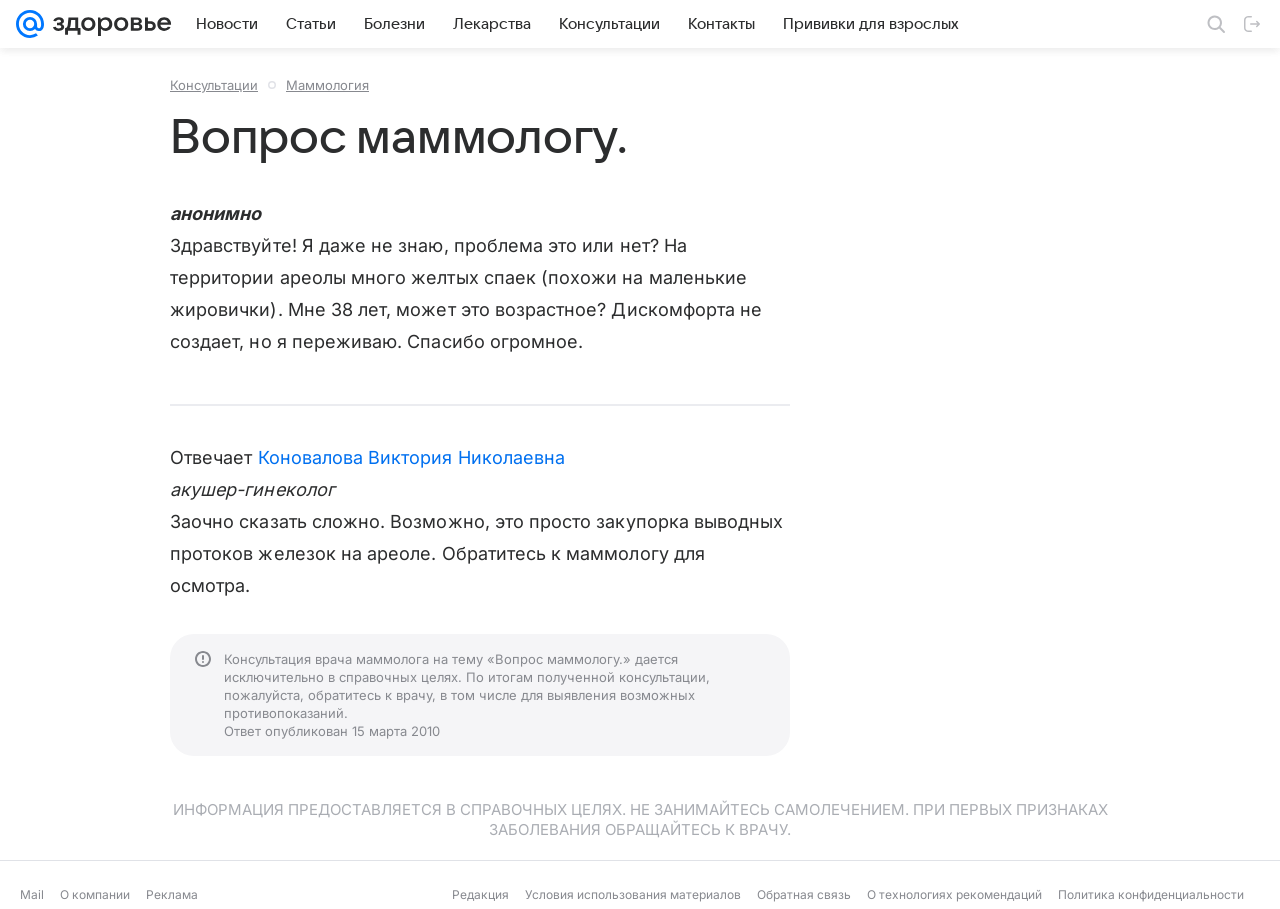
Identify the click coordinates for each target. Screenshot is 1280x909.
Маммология (327, 85)
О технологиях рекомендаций (954, 894)
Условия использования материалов (633, 894)
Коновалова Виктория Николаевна (412, 457)
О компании (95, 894)
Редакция (480, 894)
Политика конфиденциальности (1151, 894)
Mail (32, 894)
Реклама (172, 894)
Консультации (214, 85)
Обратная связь (804, 894)
